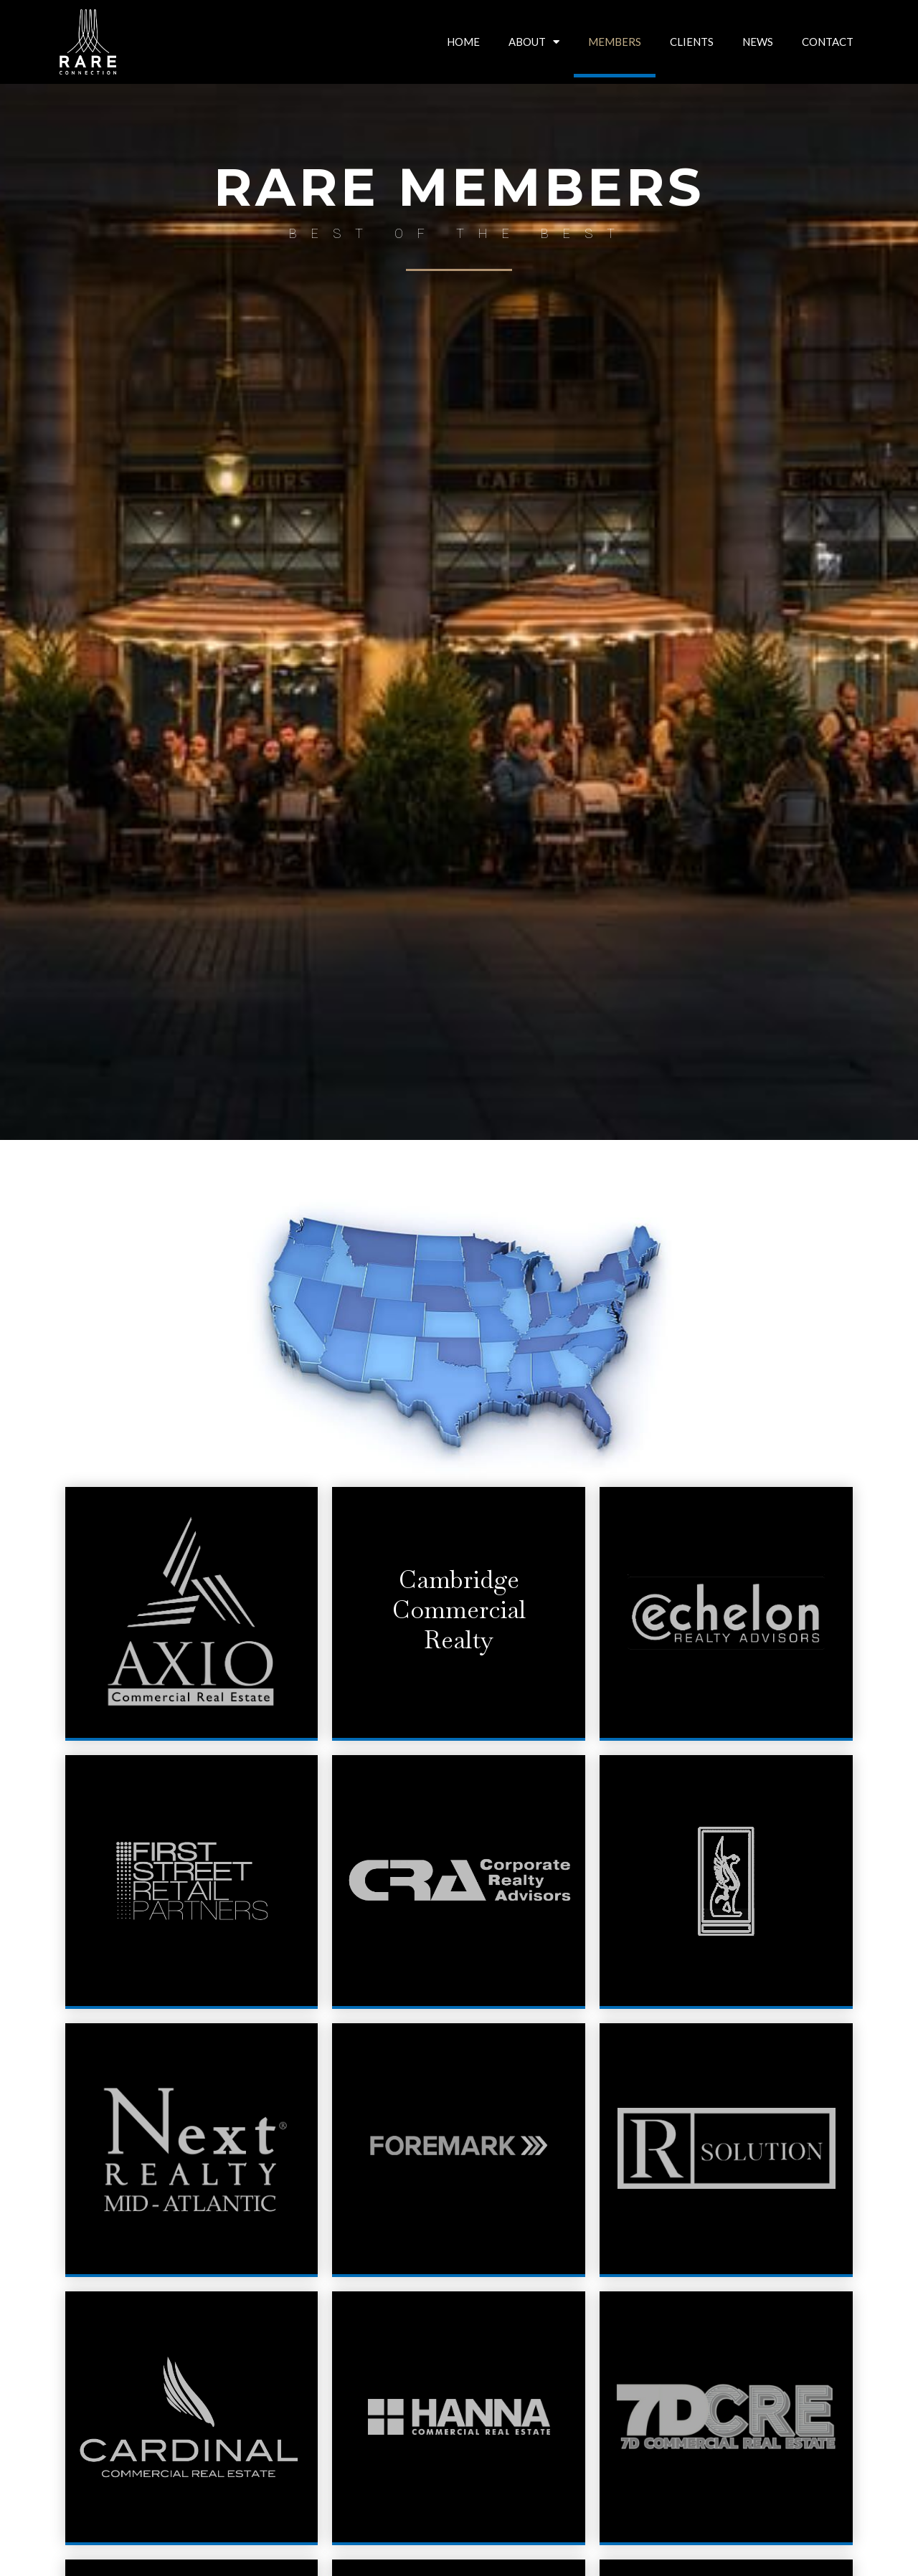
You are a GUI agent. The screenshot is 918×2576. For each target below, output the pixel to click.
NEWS (757, 41)
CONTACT (827, 41)
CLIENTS (692, 41)
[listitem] (344, 1361)
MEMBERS (614, 41)
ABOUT (533, 41)
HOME (463, 41)
